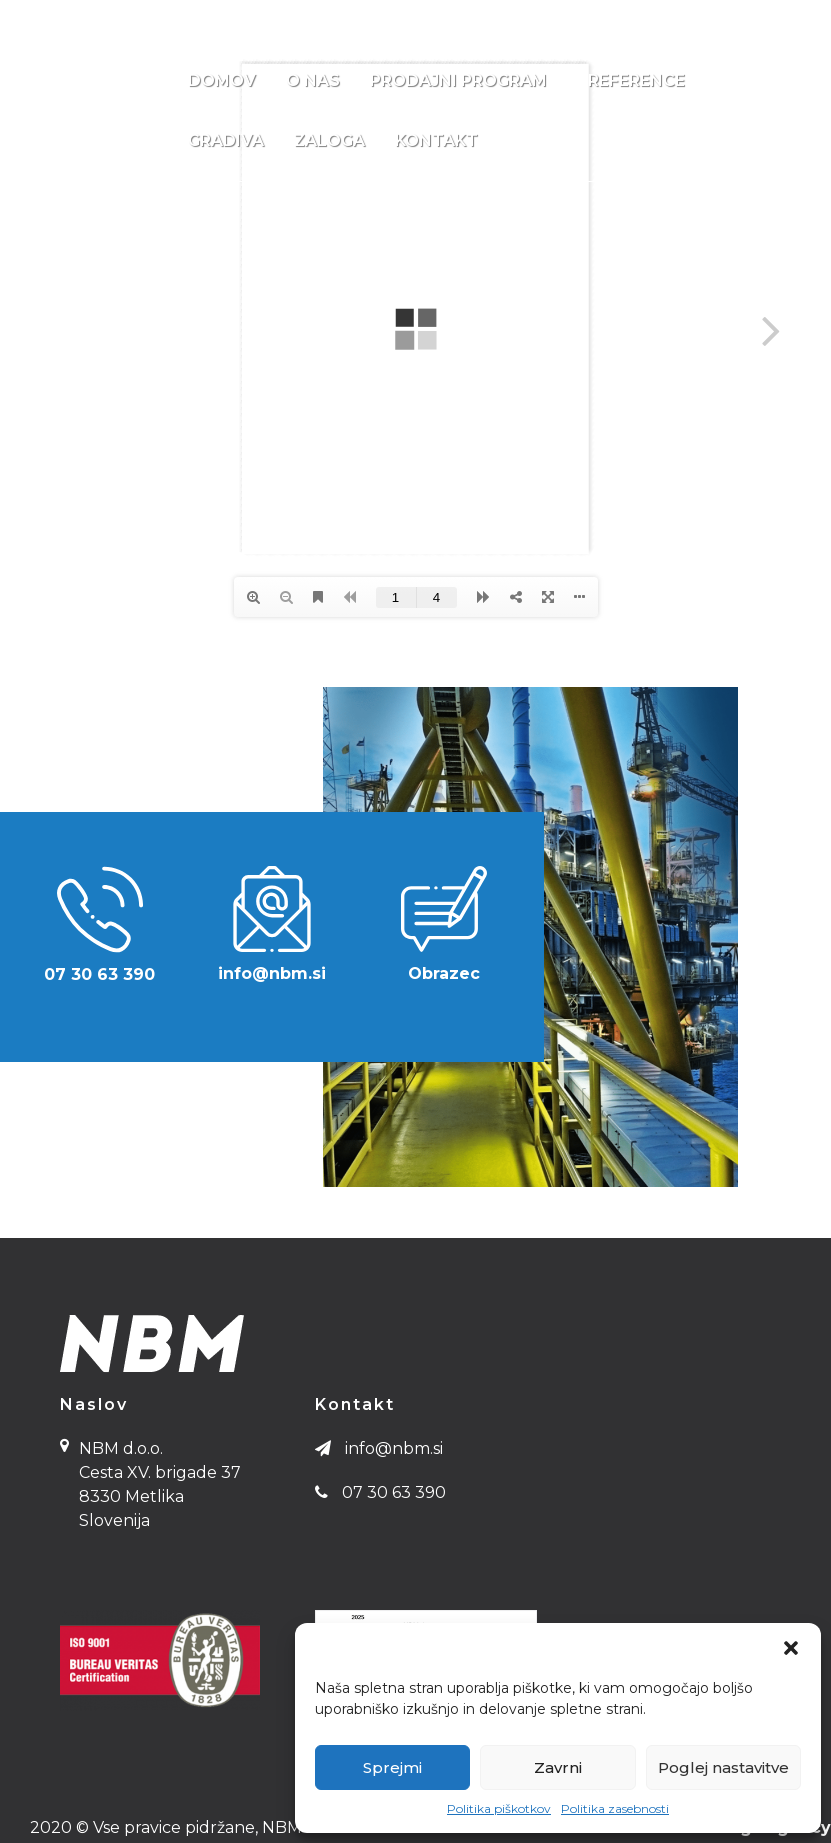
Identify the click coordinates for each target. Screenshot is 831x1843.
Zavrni (558, 1767)
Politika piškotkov (499, 1808)
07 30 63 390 (98, 19)
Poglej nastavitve (723, 1767)
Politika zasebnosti (615, 1808)
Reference (636, 80)
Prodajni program (471, 81)
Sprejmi (392, 1767)
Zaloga (329, 140)
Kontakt (436, 140)
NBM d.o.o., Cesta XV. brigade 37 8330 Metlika (626, 19)
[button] (791, 1648)
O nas (313, 80)
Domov (222, 80)
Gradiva (226, 140)
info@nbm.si (207, 19)
